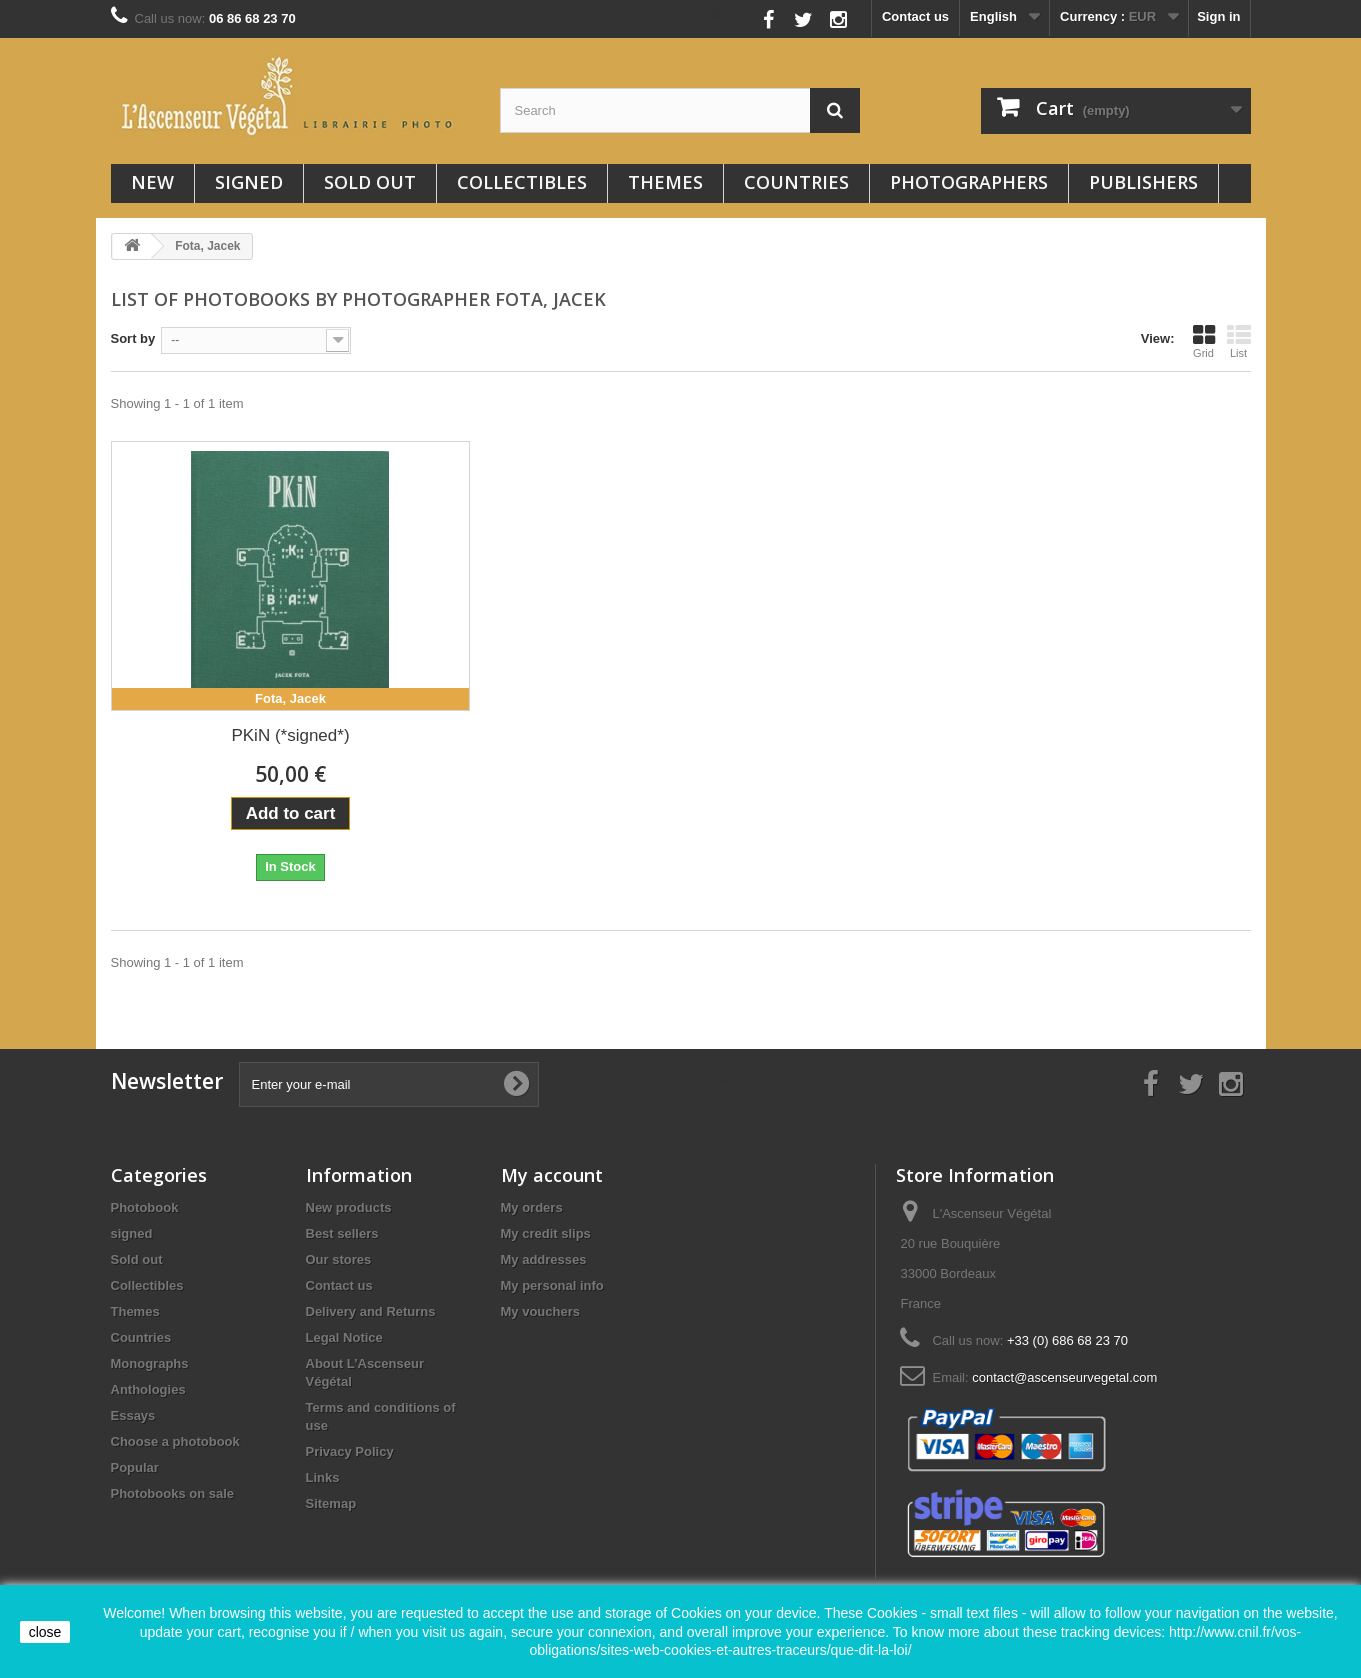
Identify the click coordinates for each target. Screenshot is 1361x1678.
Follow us (723, 14)
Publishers (1143, 182)
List (1239, 341)
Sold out (370, 182)
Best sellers (342, 1233)
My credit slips (546, 1233)
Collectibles (522, 182)
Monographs (150, 1363)
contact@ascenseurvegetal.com (1064, 1377)
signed (249, 182)
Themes (665, 182)
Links (323, 1477)
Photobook (145, 1207)
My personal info (552, 1285)
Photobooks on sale (173, 1493)
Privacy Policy (350, 1451)
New (152, 182)
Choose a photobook (175, 1441)
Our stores (339, 1259)
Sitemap (331, 1503)
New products (349, 1207)
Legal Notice (344, 1337)
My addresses (544, 1259)
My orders (532, 1207)
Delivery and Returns (371, 1311)
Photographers (969, 182)
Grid (1204, 341)
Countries (796, 182)
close (45, 1632)
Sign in (1218, 16)
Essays (133, 1415)
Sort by (133, 338)
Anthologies (148, 1389)
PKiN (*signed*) (290, 735)
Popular (135, 1467)
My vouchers (540, 1311)
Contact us (915, 16)
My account (552, 1175)
